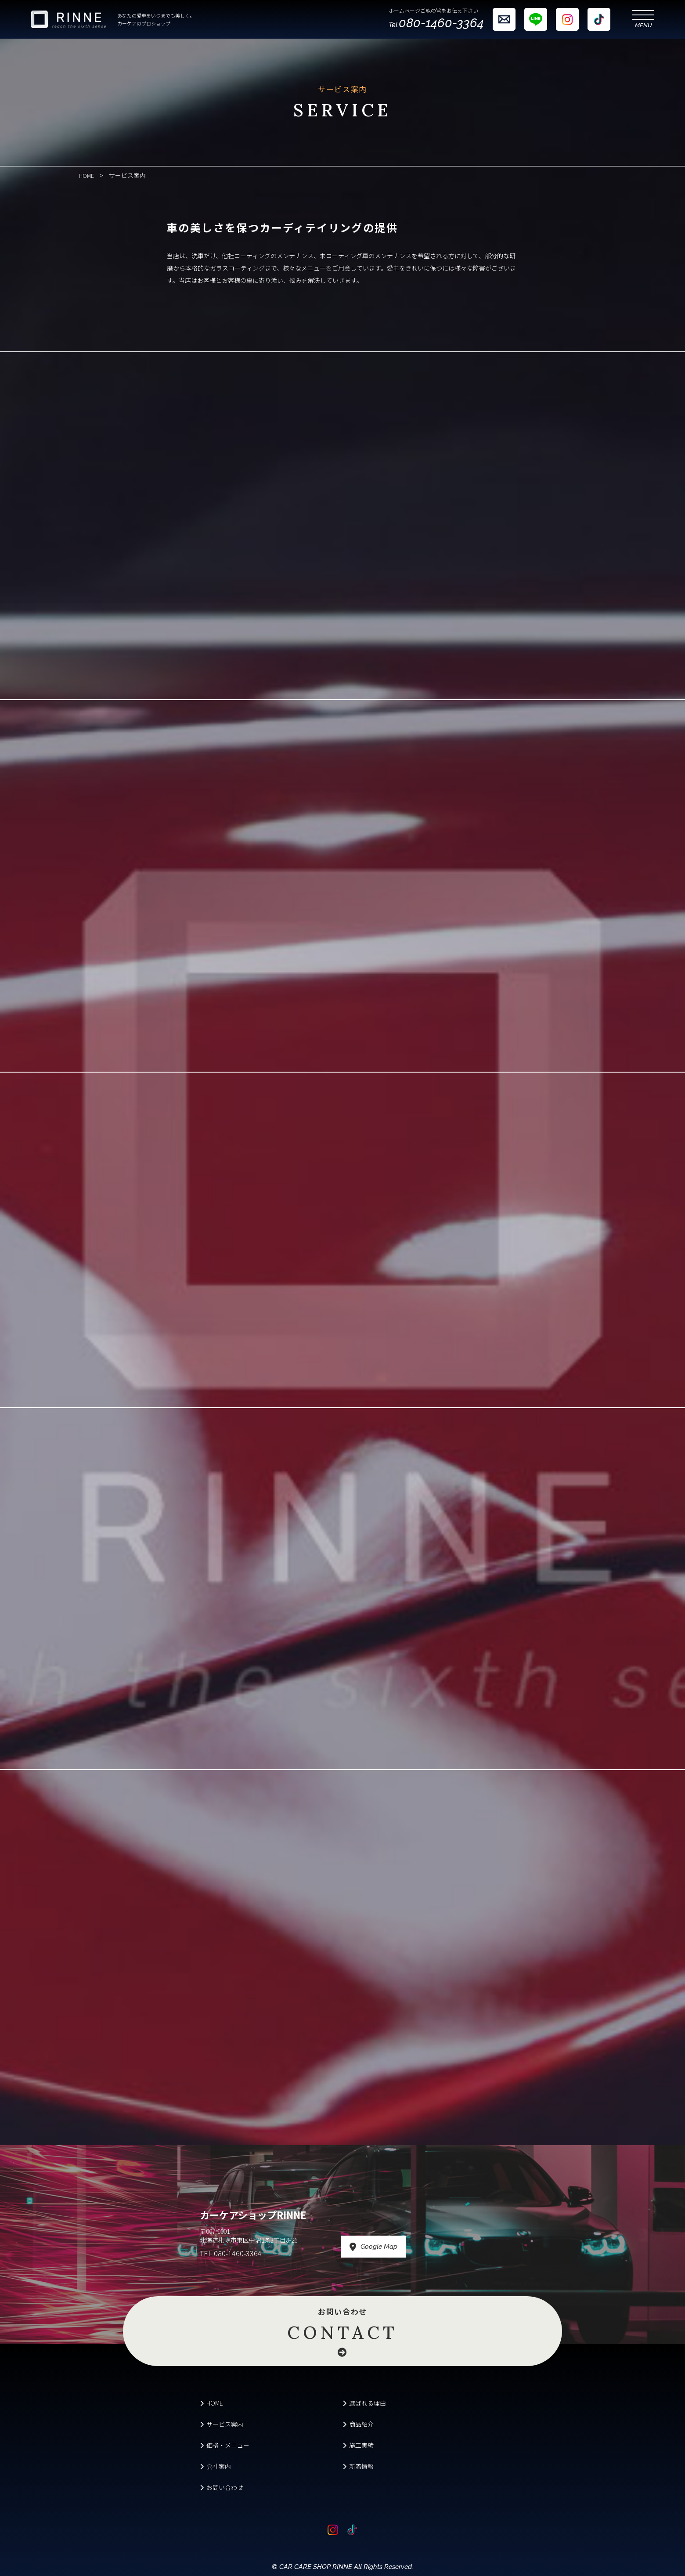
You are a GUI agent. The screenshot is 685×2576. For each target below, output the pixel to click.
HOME (211, 2402)
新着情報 (358, 2465)
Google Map (407, 2246)
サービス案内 (221, 2423)
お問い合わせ (342, 2326)
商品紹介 (358, 2423)
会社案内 (215, 2465)
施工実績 (358, 2444)
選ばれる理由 (364, 2402)
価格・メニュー (224, 2444)
